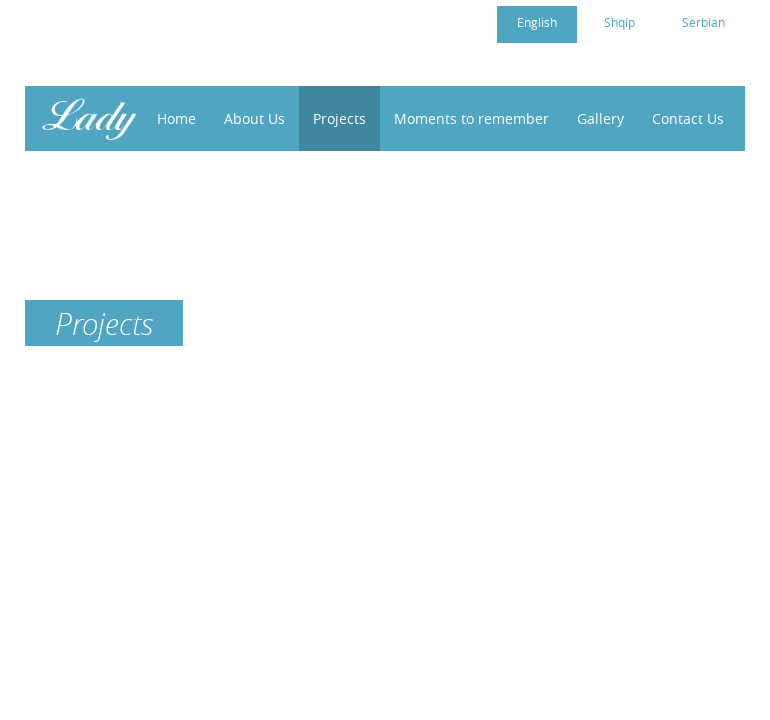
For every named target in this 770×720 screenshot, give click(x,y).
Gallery (600, 118)
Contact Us (688, 118)
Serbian (703, 22)
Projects (339, 118)
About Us (254, 118)
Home (176, 118)
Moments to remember (471, 118)
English (537, 22)
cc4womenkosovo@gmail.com (158, 21)
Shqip (619, 22)
